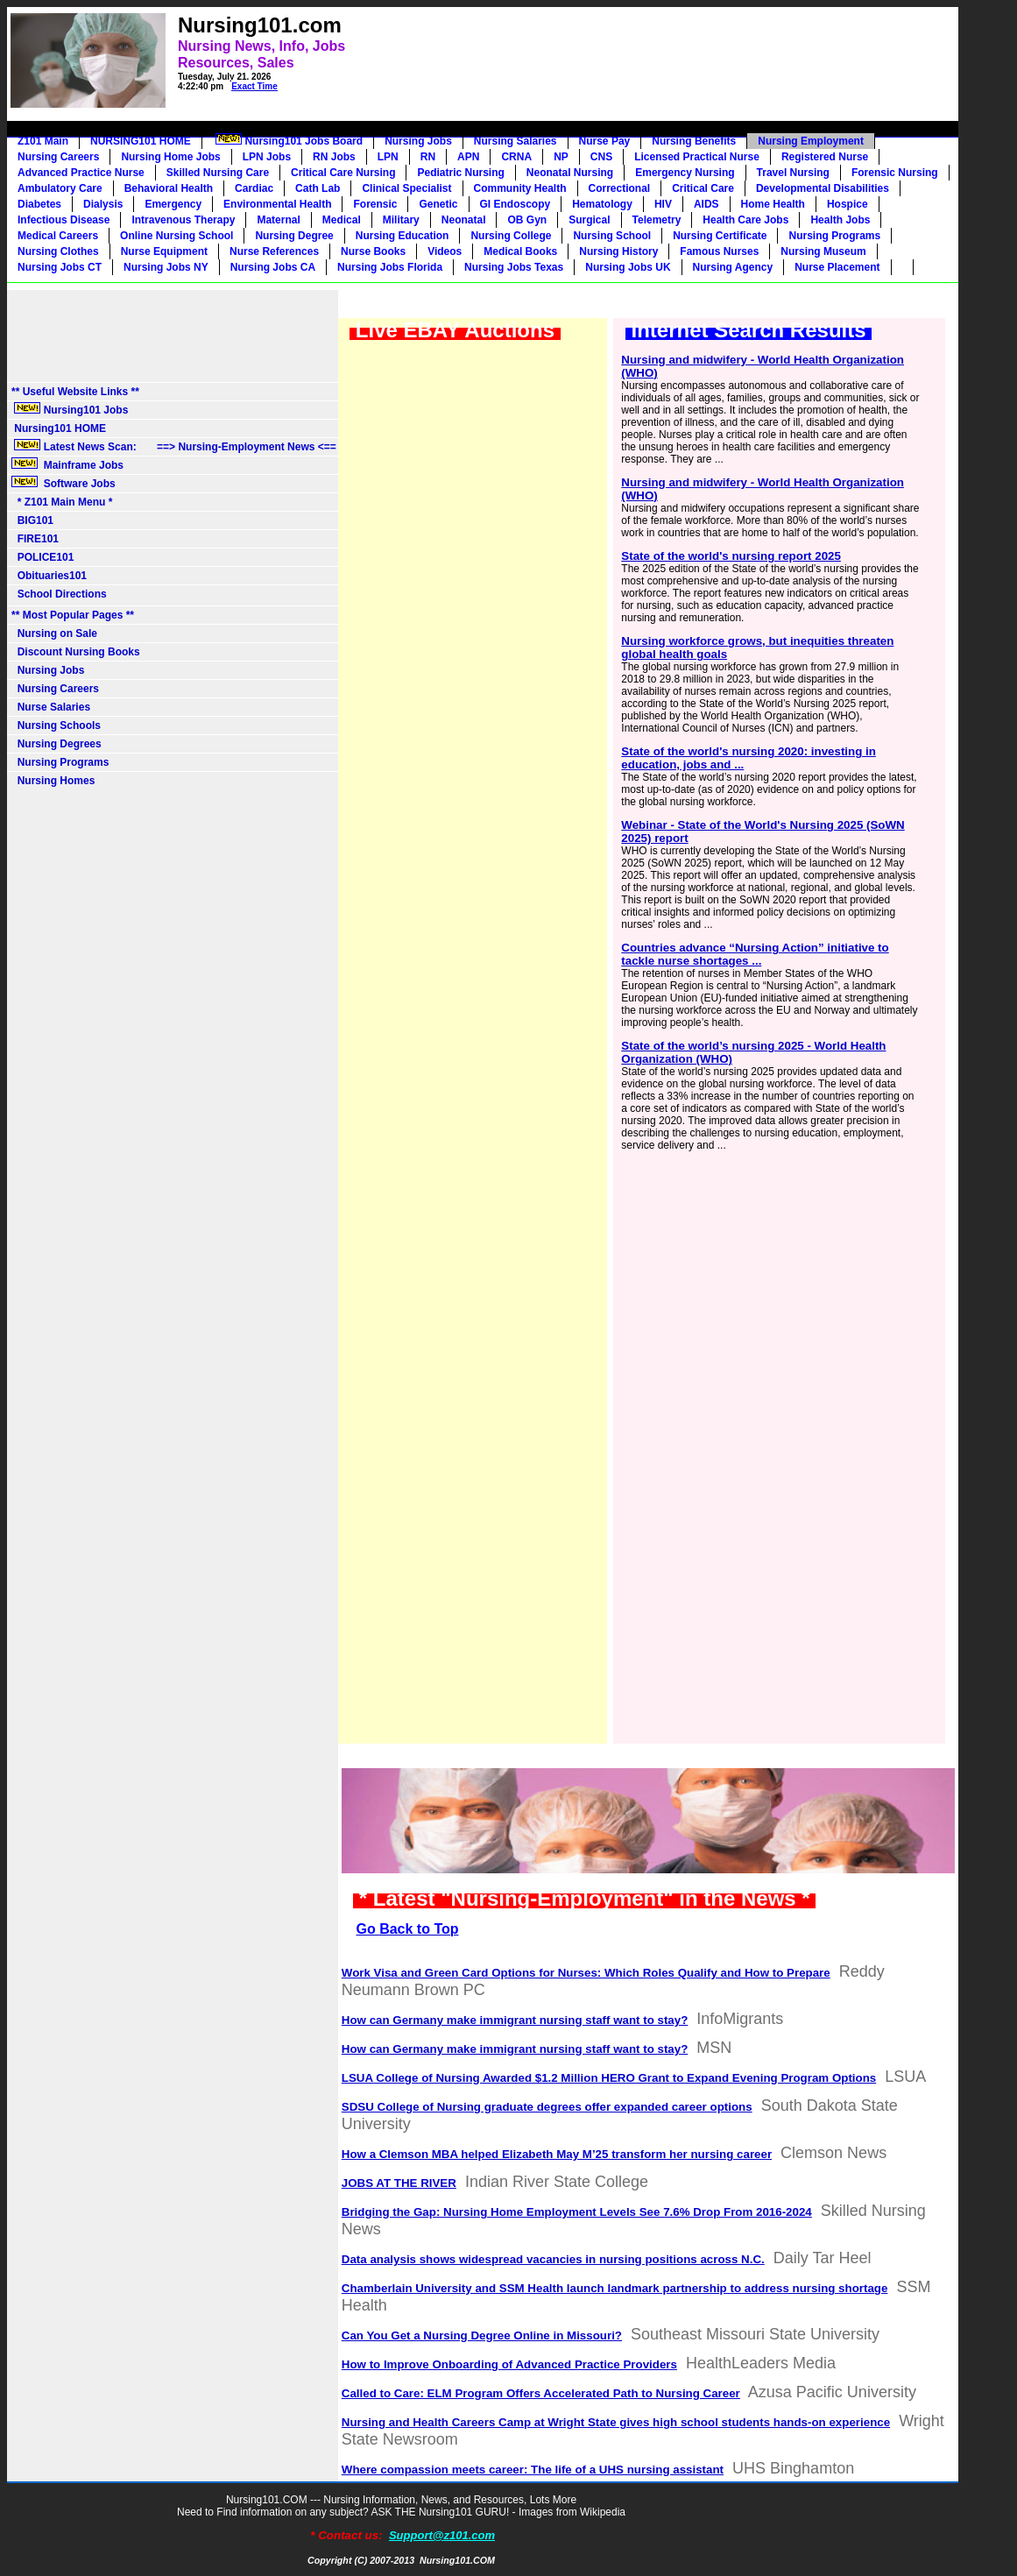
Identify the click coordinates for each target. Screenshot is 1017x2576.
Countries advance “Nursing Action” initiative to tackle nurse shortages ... (754, 954)
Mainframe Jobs (68, 464)
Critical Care (703, 188)
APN (468, 157)
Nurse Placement (837, 267)
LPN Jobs (267, 157)
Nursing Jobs (418, 141)
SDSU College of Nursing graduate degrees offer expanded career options (547, 2106)
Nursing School (612, 236)
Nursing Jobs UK (627, 267)
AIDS (706, 204)
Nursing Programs (834, 236)
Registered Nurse (824, 157)
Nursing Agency (733, 267)
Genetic (438, 204)
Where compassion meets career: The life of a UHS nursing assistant (533, 2469)
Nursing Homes (53, 781)
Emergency (173, 204)
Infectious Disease (63, 220)
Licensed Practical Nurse (696, 157)
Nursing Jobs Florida (389, 267)
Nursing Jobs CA (272, 267)
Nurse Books (373, 251)
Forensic (375, 204)
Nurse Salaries (50, 707)
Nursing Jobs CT (60, 267)
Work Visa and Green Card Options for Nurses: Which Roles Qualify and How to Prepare (586, 1972)
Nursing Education (402, 236)
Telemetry (657, 220)
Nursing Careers (58, 157)
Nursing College (510, 236)
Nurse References (274, 251)
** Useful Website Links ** (75, 392)
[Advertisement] (604, 49)
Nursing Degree (294, 236)
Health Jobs (840, 220)
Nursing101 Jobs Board (288, 140)
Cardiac (254, 188)
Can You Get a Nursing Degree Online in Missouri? (482, 2335)
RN (427, 157)
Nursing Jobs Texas (513, 267)
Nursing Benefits (694, 141)
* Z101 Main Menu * (61, 502)
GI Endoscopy (515, 204)
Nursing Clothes (58, 251)
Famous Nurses (719, 251)
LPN (388, 157)
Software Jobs (64, 483)
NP (561, 157)
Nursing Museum (822, 251)
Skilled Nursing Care (217, 172)
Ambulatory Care (60, 188)
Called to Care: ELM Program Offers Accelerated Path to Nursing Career (541, 2393)
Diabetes (39, 204)
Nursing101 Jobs (69, 409)
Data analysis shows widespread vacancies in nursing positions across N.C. (553, 2259)
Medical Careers (58, 236)
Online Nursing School (176, 236)
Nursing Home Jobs (170, 157)
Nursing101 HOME (58, 428)
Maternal (278, 220)
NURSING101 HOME (140, 141)
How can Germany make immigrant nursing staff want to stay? (515, 2020)
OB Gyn (527, 220)
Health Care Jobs (745, 220)
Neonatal (463, 220)
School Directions (59, 594)
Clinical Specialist (406, 188)
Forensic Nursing (894, 172)
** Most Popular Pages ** (72, 615)
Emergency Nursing (684, 172)
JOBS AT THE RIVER (399, 2183)
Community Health (520, 188)
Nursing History (618, 251)
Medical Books (520, 251)
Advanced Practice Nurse (81, 172)
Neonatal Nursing (569, 172)
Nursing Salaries (515, 141)
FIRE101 (35, 539)
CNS (601, 157)
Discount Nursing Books (75, 652)
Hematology (602, 204)
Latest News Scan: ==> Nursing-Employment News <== (173, 446)
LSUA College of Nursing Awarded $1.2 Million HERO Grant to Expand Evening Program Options (609, 2077)
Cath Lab (317, 188)
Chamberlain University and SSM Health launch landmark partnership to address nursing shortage (615, 2288)
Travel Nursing (793, 172)
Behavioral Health (168, 188)
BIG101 (32, 520)
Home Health (773, 204)
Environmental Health (277, 204)
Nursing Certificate (719, 236)
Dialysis (103, 204)
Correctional (620, 188)
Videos (444, 251)
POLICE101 (42, 557)
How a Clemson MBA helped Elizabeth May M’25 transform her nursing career (557, 2154)
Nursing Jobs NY (166, 267)
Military (401, 220)
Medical (341, 220)
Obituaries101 (49, 576)
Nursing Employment (811, 141)
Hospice (847, 204)
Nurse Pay (605, 141)
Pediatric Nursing (460, 172)
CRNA (516, 157)
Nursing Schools (56, 725)
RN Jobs (334, 157)
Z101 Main (43, 141)
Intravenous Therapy (183, 220)
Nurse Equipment (164, 251)
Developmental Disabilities (822, 188)
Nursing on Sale (54, 633)
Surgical (589, 220)
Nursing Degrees (56, 744)
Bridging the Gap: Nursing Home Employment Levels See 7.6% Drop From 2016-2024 (577, 2212)
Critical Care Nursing (343, 172)
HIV (663, 204)
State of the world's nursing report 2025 (731, 556)
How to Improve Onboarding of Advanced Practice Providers (509, 2364)
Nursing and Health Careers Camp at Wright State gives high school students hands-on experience (616, 2422)
